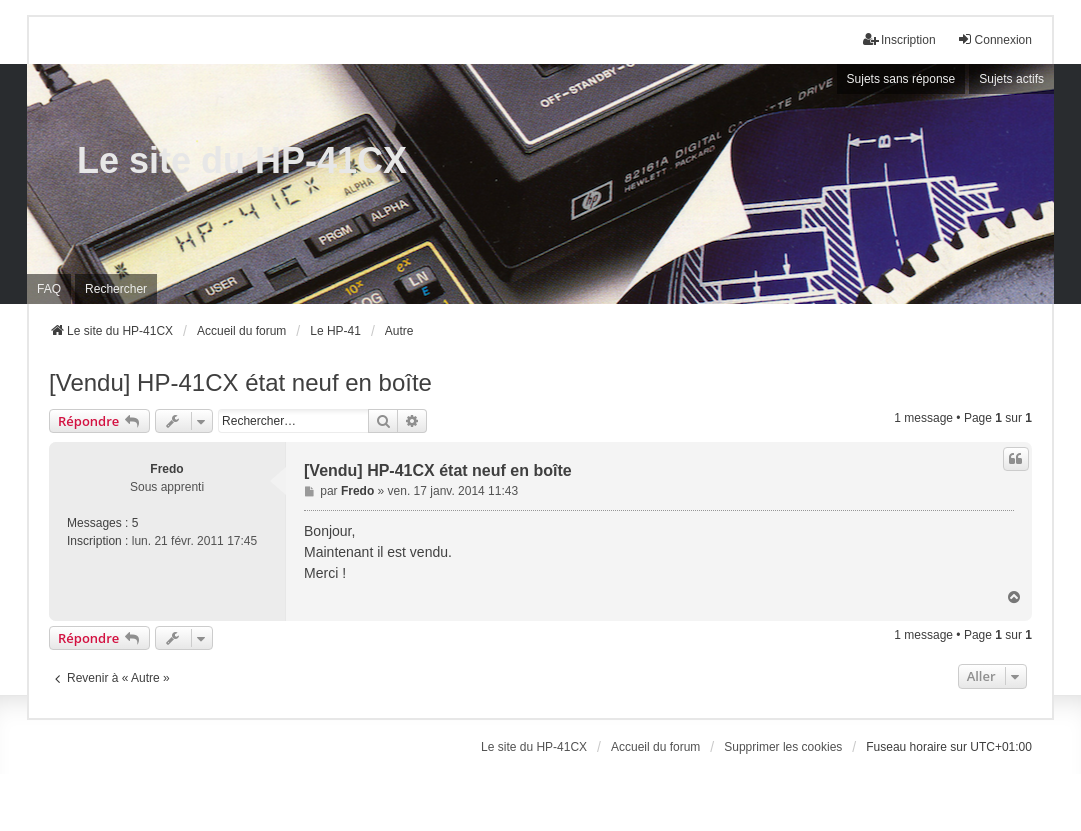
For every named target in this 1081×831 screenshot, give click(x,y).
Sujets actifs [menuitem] (1011, 79)
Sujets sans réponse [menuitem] (901, 79)
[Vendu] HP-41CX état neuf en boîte (240, 382)
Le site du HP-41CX (242, 160)
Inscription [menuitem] (899, 39)
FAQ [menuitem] (49, 289)
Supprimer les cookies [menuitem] (783, 747)
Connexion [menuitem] (994, 39)
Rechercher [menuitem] (116, 289)
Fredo (166, 469)
